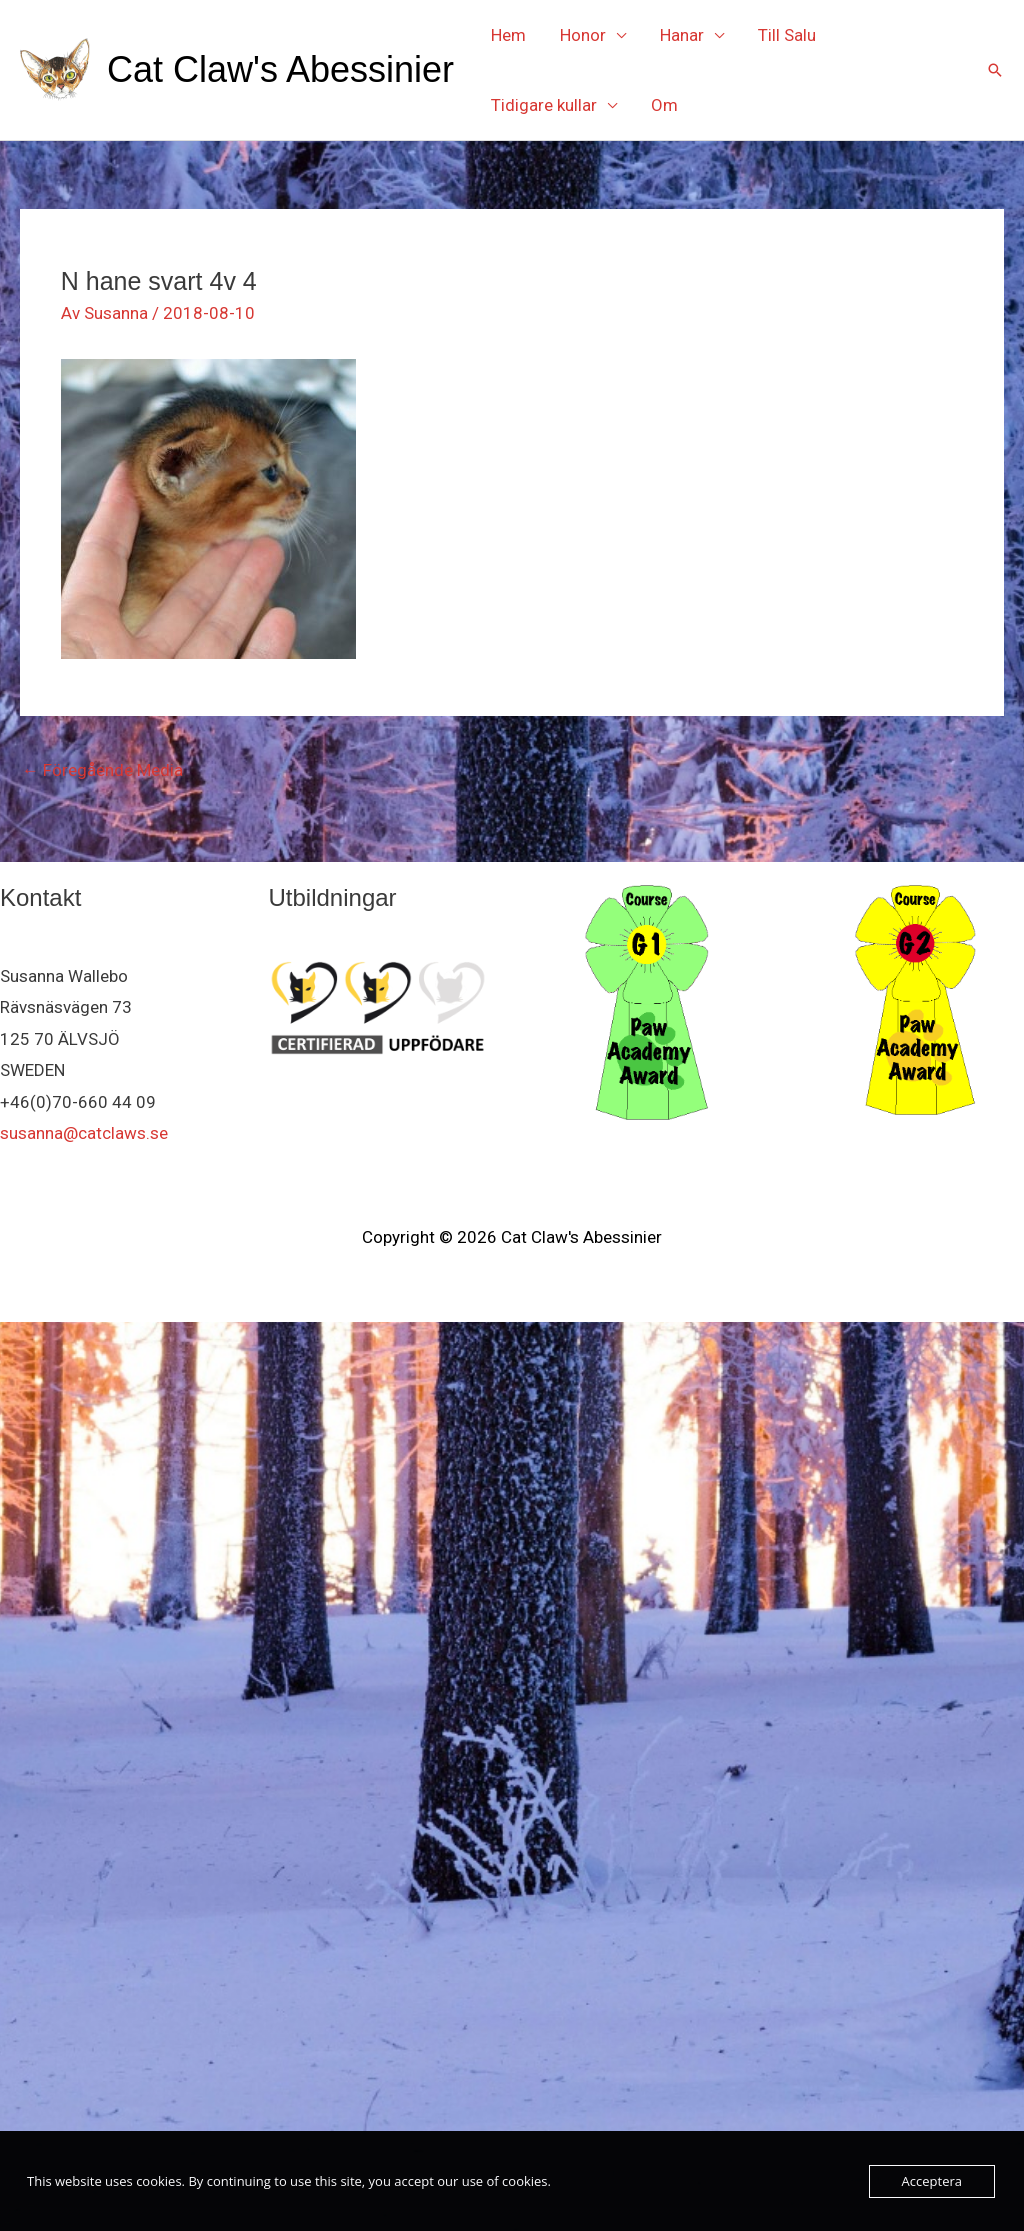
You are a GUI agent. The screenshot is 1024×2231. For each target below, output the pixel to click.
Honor (583, 35)
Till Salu (787, 35)
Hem (508, 35)
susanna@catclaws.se (84, 1133)
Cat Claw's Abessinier (280, 69)
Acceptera (932, 2181)
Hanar (682, 35)
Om (664, 105)
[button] (995, 70)
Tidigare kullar (544, 105)
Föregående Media (102, 770)
